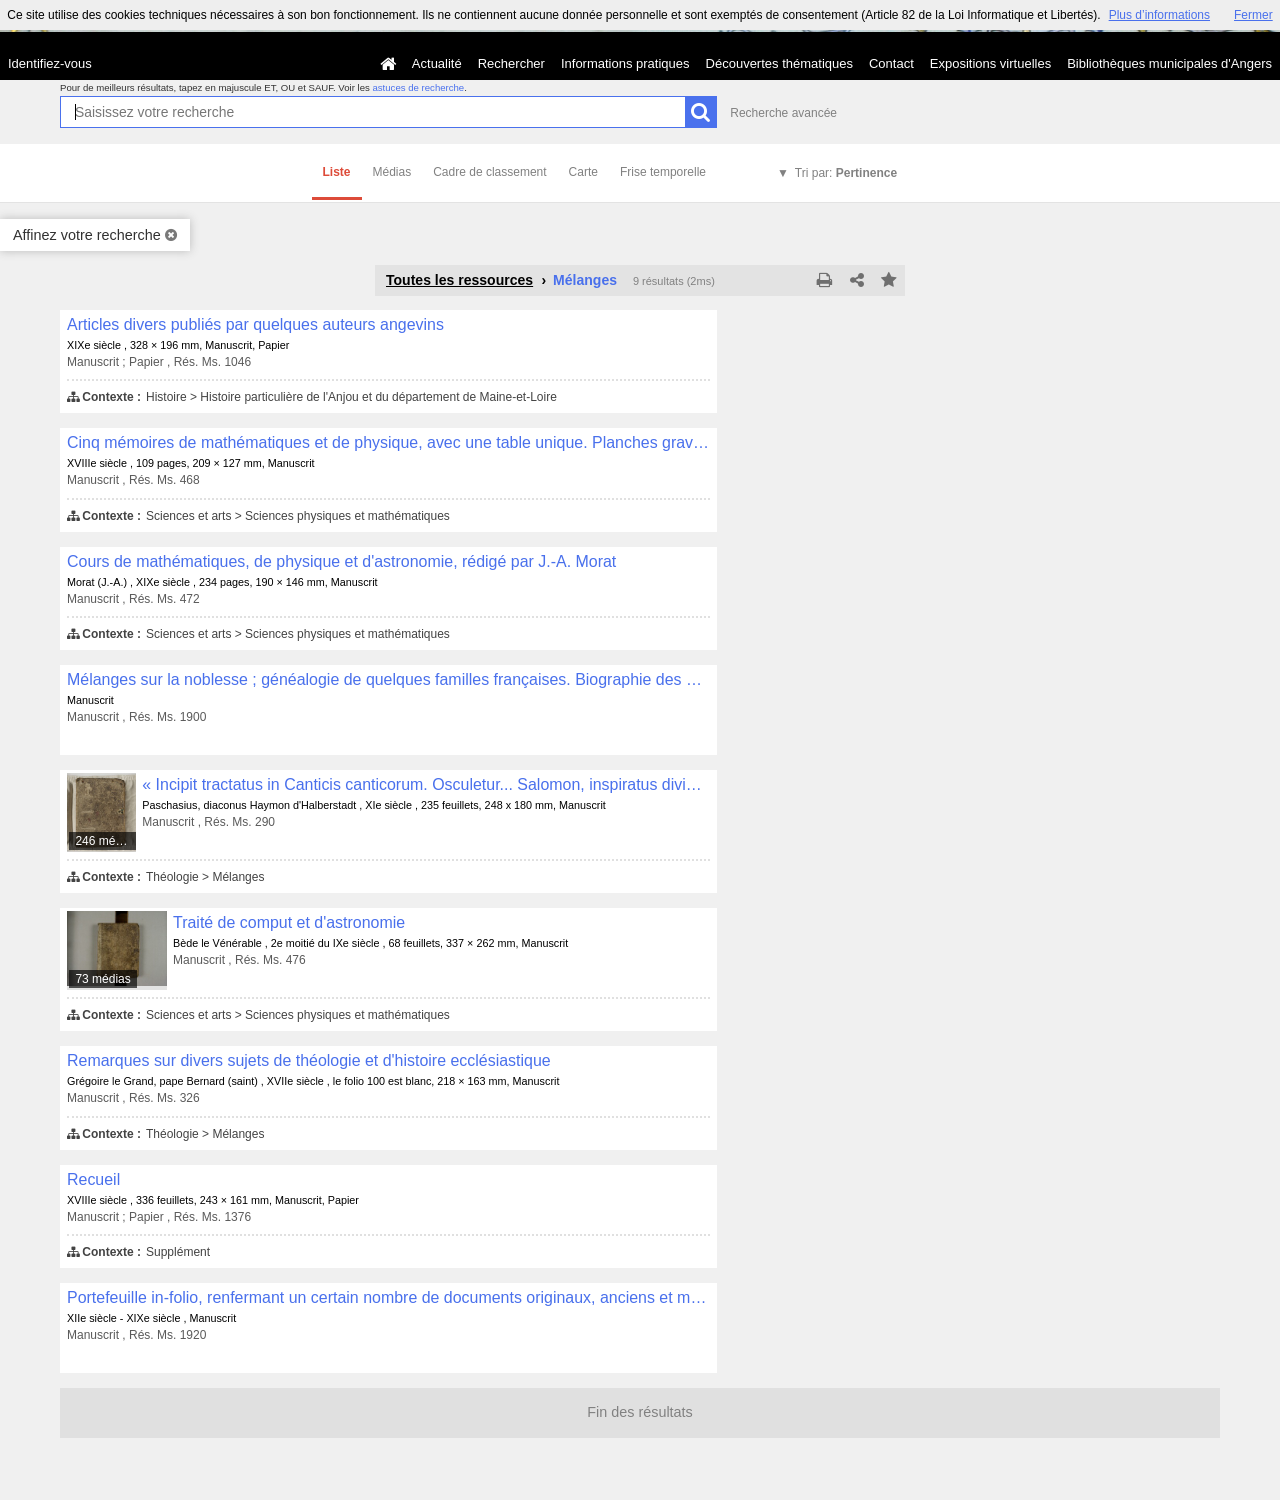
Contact (891, 63)
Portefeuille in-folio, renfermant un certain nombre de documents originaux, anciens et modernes (388, 1297)
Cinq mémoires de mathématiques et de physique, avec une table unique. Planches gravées (388, 442)
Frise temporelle (663, 172)
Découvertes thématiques (779, 63)
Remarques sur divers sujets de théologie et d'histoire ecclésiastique (309, 1060)
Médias (392, 172)
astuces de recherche (418, 87)
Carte (583, 172)
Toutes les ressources (459, 280)
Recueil (93, 1179)
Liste (337, 172)
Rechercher (511, 63)
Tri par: (846, 173)
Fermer (1253, 15)
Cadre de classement (489, 172)
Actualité (437, 63)
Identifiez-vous (50, 63)
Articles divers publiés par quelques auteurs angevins (255, 324)
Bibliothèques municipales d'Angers (1169, 63)
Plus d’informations (1159, 15)
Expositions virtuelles (990, 63)
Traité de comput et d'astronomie (289, 922)
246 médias (106, 841)
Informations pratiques (625, 63)
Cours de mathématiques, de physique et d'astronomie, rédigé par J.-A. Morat (341, 561)
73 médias (102, 979)
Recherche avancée (783, 113)
